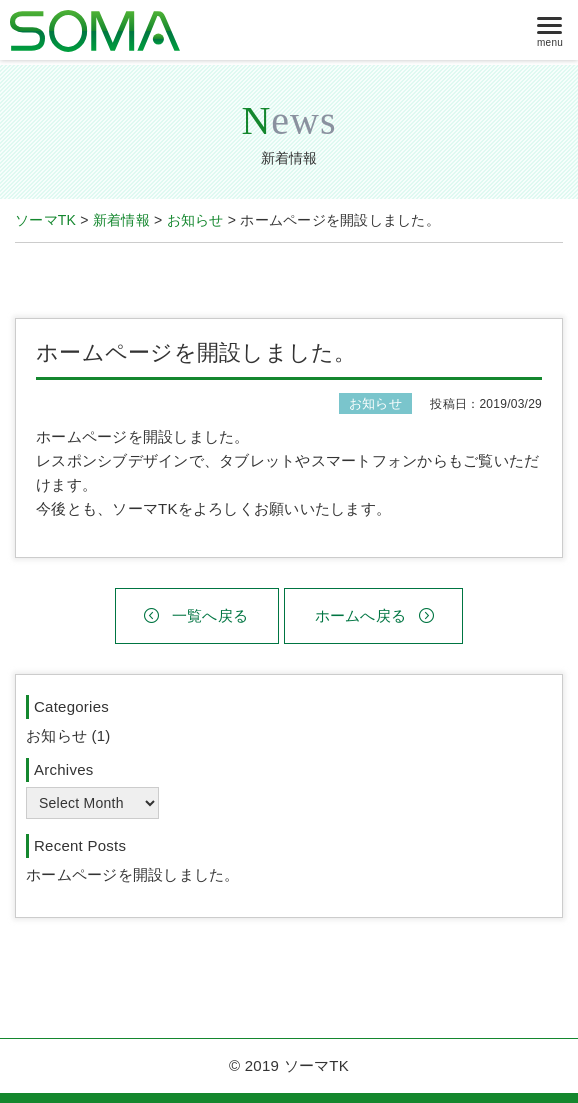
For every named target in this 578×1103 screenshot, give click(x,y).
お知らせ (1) (68, 735)
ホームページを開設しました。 (133, 874)
